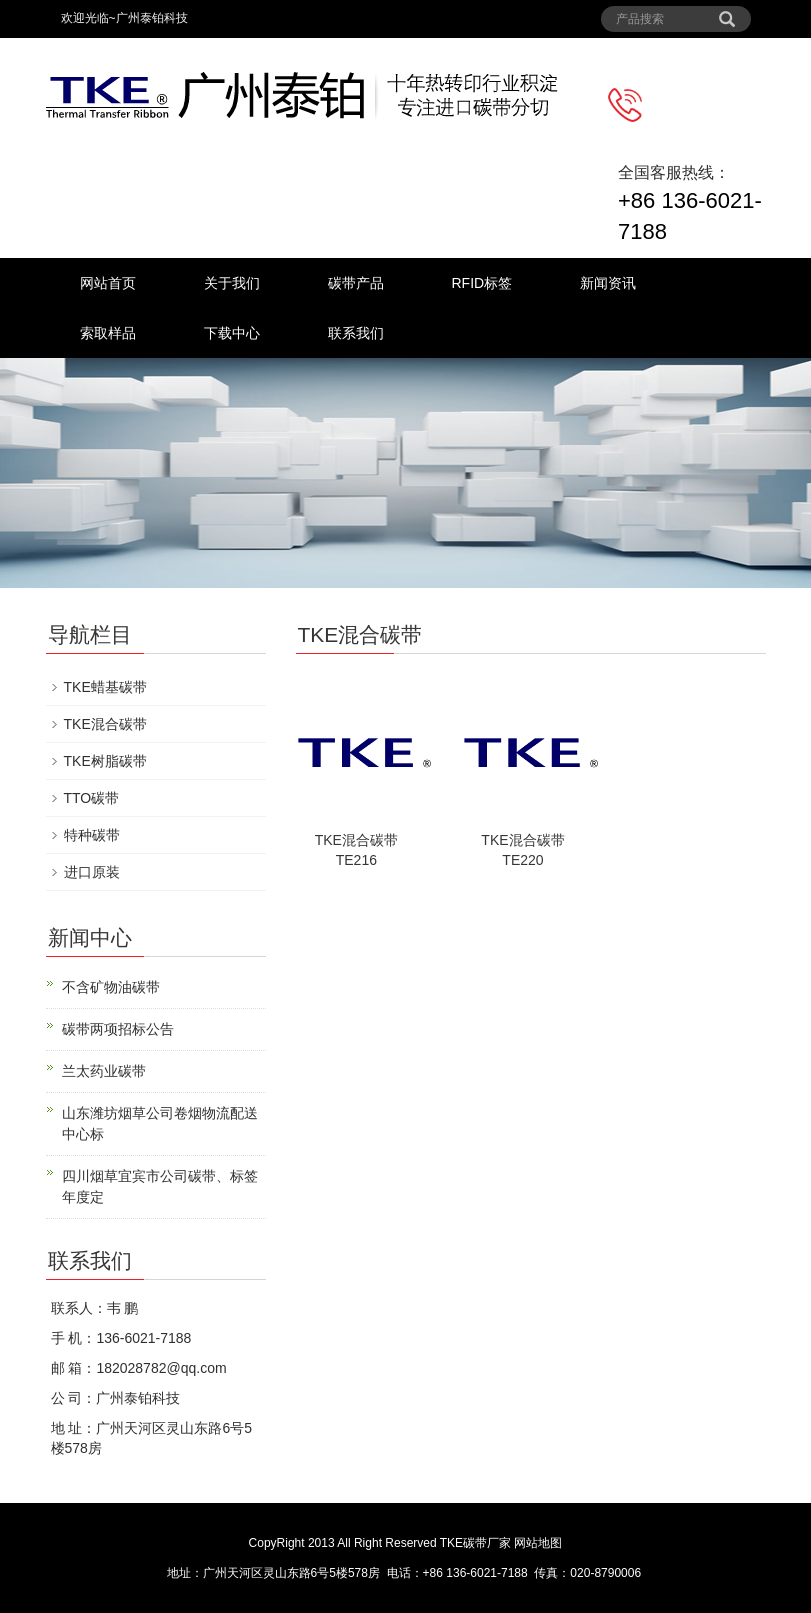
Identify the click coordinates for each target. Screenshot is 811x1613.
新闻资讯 (608, 283)
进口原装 (92, 872)
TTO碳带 (92, 798)
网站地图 (538, 1543)
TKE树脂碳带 (105, 761)
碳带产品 (356, 283)
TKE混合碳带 (105, 724)
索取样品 (108, 333)
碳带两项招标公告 (118, 1029)
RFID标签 (482, 283)
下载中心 (232, 333)
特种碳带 (92, 835)
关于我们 (232, 283)
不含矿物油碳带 (111, 987)
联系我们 (356, 333)
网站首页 (108, 283)
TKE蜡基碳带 (105, 687)
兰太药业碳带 (104, 1071)
